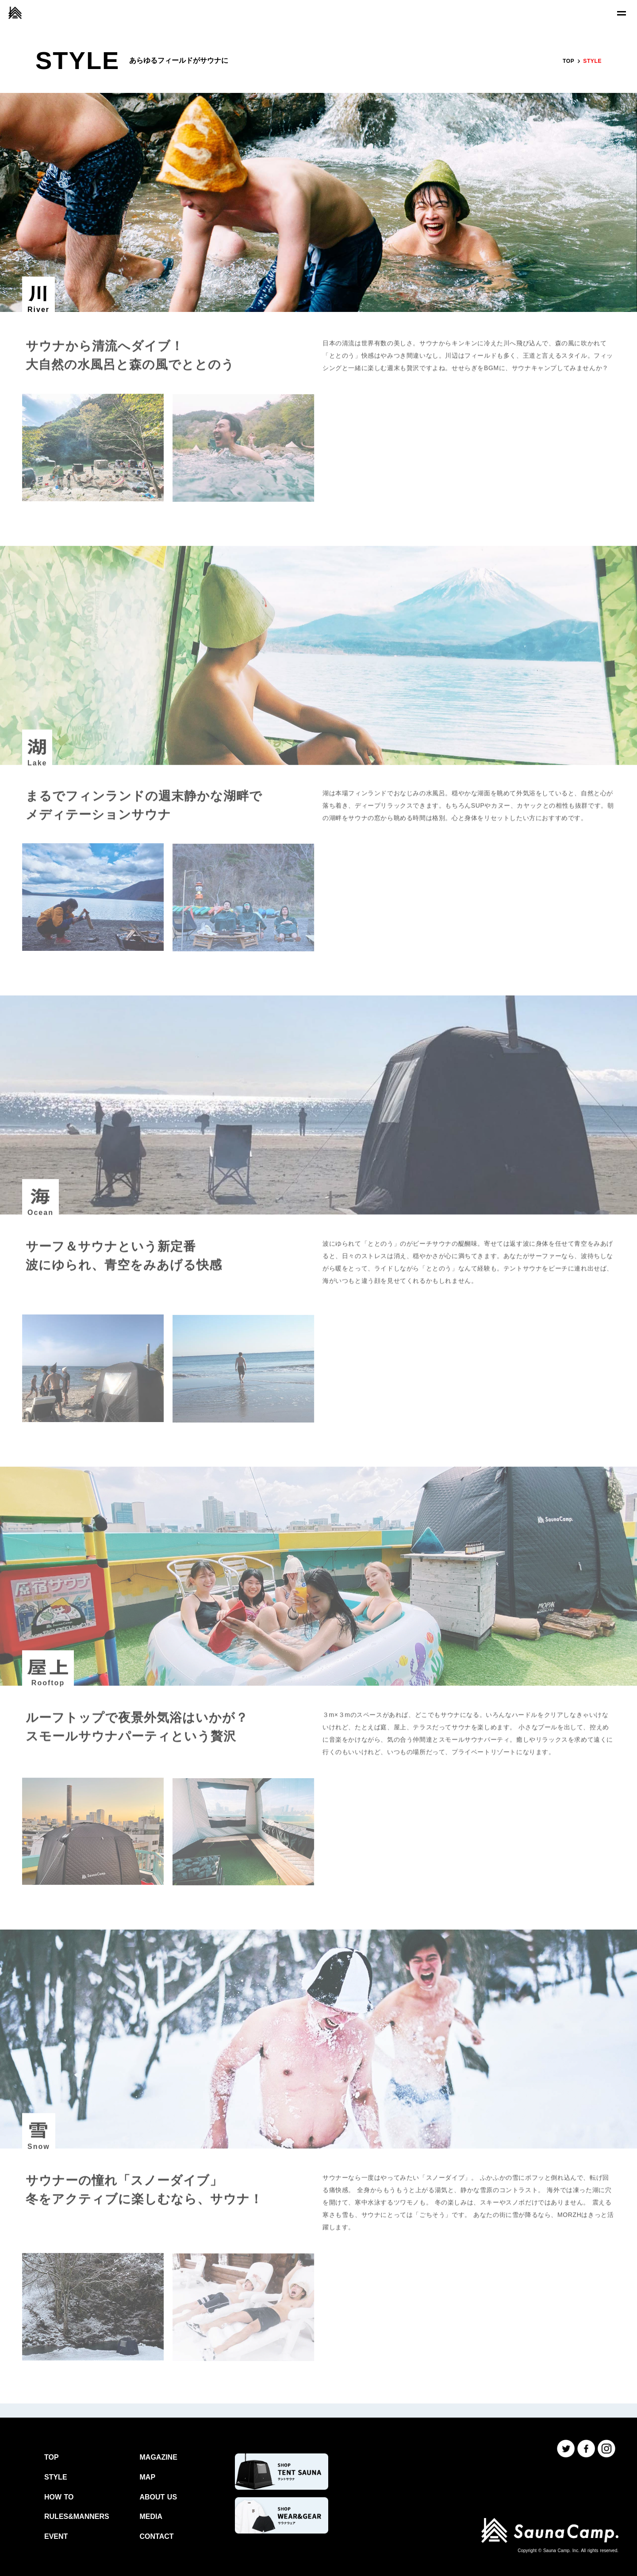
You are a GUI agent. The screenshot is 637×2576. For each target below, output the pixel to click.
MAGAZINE (158, 2457)
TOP (568, 61)
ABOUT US (158, 2497)
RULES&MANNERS (76, 2516)
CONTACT (157, 2536)
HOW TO (58, 2497)
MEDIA (151, 2516)
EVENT (56, 2536)
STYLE (55, 2477)
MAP (148, 2477)
